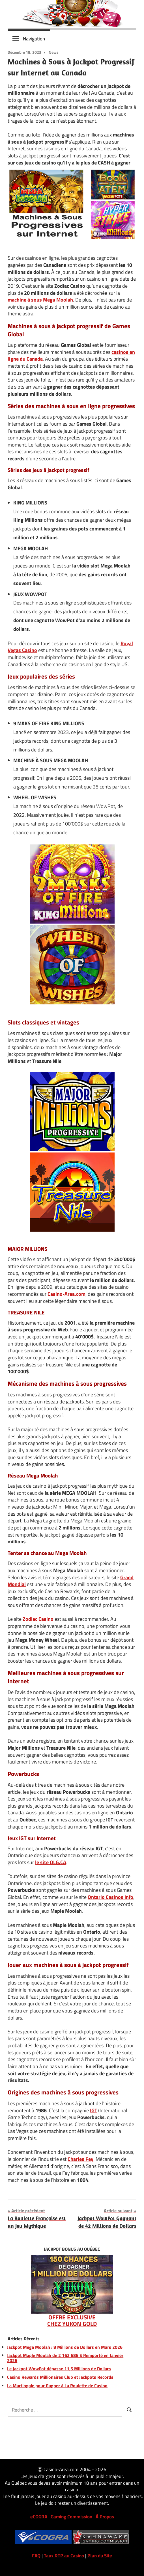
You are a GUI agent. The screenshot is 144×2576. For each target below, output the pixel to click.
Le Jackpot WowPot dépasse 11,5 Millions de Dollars (59, 2368)
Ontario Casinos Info (110, 1897)
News (54, 52)
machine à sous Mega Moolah (40, 300)
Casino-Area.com (66, 1294)
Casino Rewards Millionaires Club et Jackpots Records (60, 2377)
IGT (93, 2110)
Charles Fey (80, 2159)
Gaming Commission (71, 2516)
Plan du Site (99, 2555)
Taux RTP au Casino (64, 2555)
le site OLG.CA (50, 1862)
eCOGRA (38, 2516)
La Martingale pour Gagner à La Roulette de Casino (57, 2385)
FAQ (36, 2555)
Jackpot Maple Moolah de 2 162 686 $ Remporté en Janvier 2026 (65, 2358)
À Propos (105, 2516)
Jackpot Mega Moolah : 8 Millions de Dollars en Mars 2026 (64, 2347)
